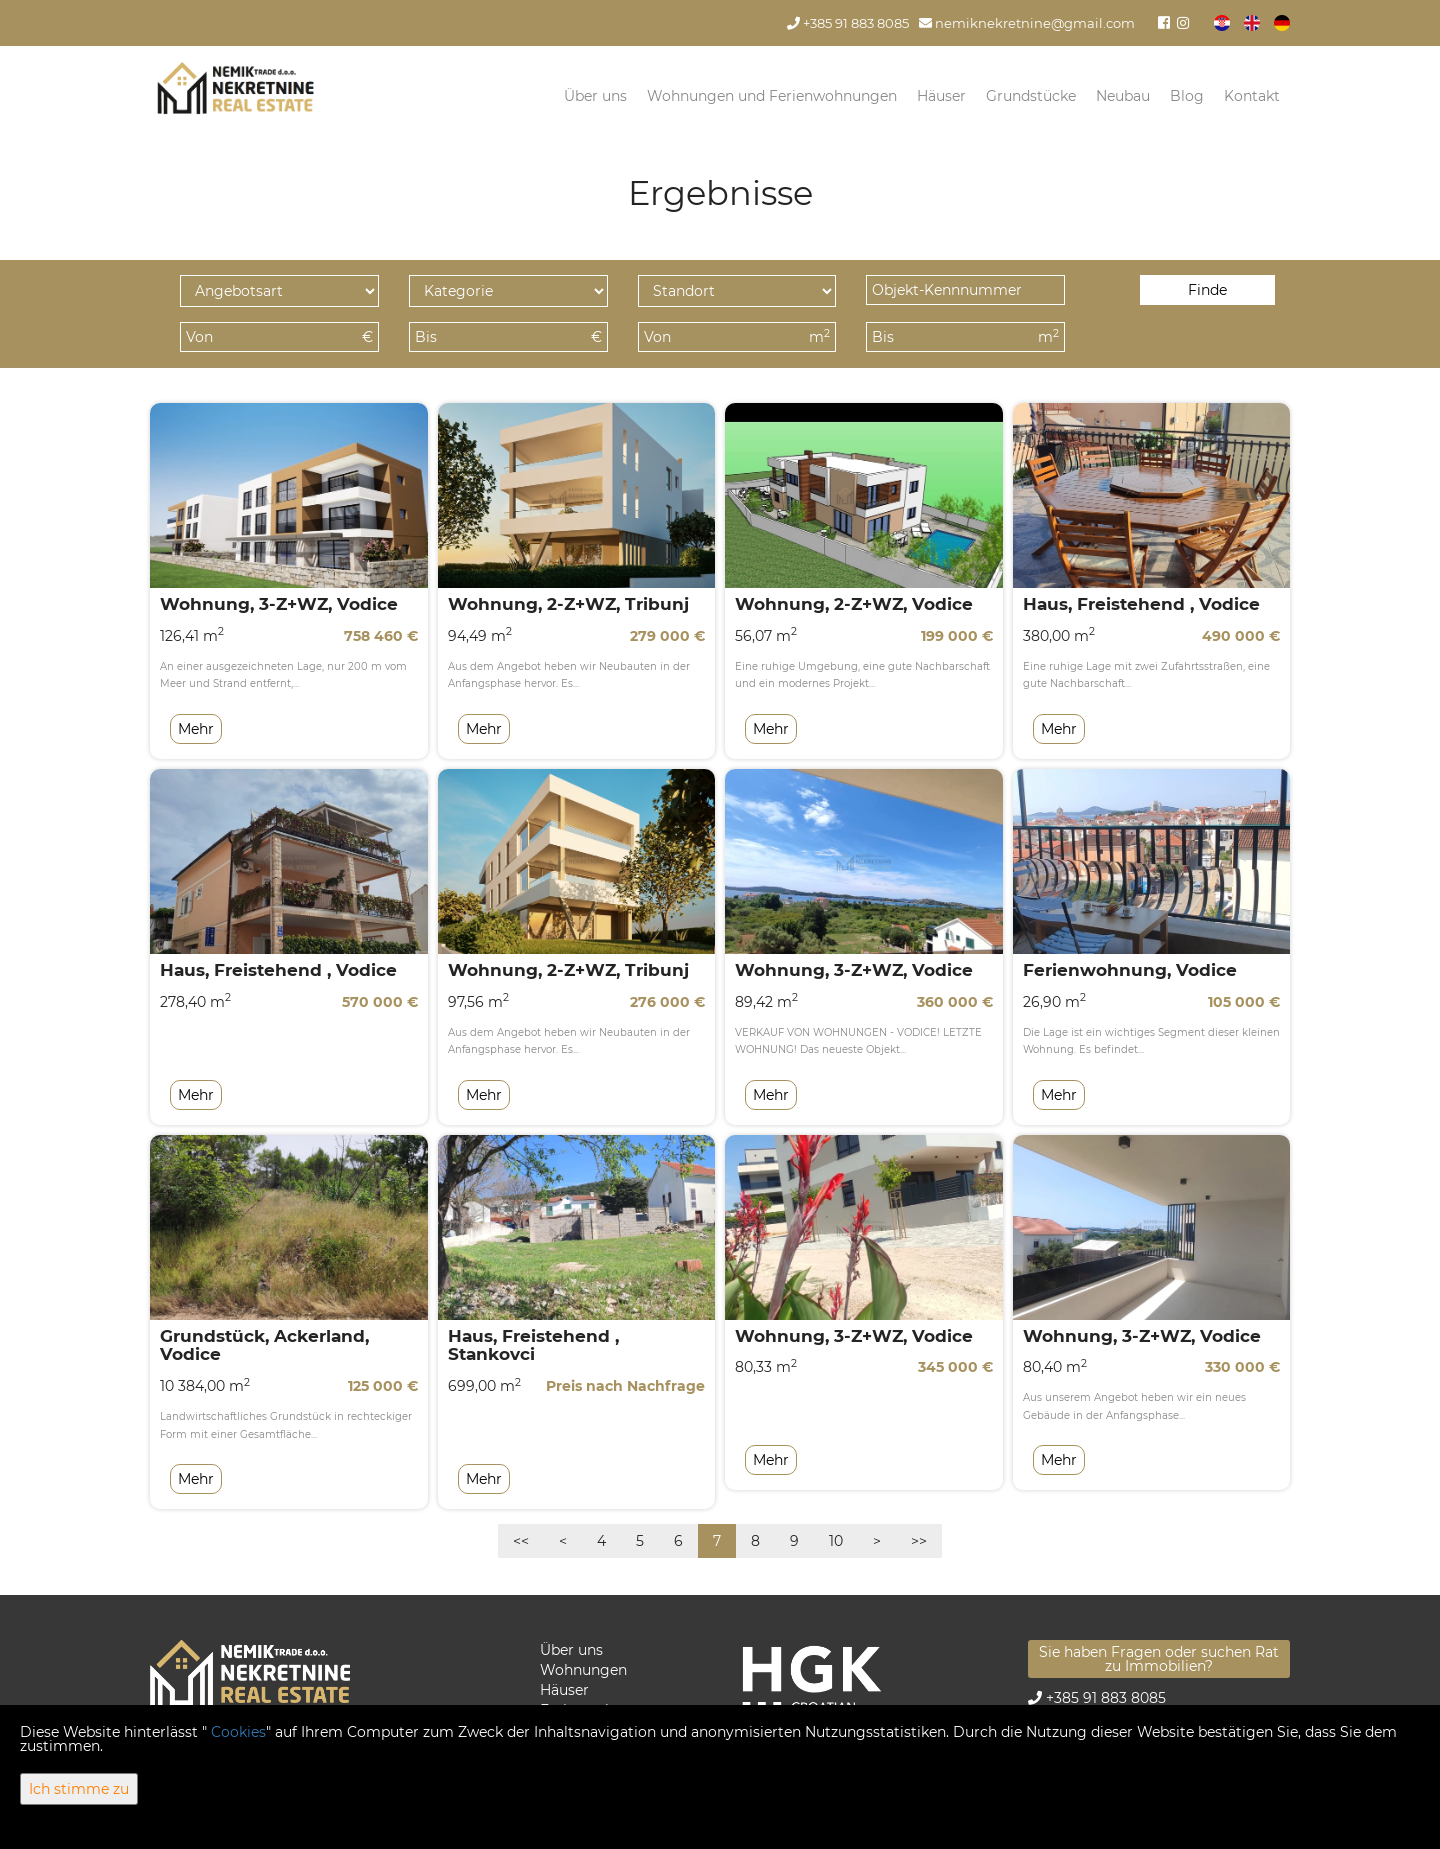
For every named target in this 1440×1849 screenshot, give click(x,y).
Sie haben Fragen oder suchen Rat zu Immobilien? (1159, 1659)
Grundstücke (1031, 96)
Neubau (1123, 96)
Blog (1187, 96)
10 (836, 1541)
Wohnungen (583, 1670)
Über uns (595, 96)
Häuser (941, 96)
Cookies (238, 1732)
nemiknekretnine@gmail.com (1027, 23)
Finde (1207, 290)
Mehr (196, 729)
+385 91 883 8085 (848, 23)
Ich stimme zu (79, 1789)
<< (521, 1541)
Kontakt (1252, 96)
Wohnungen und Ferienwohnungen (772, 96)
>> (919, 1541)
